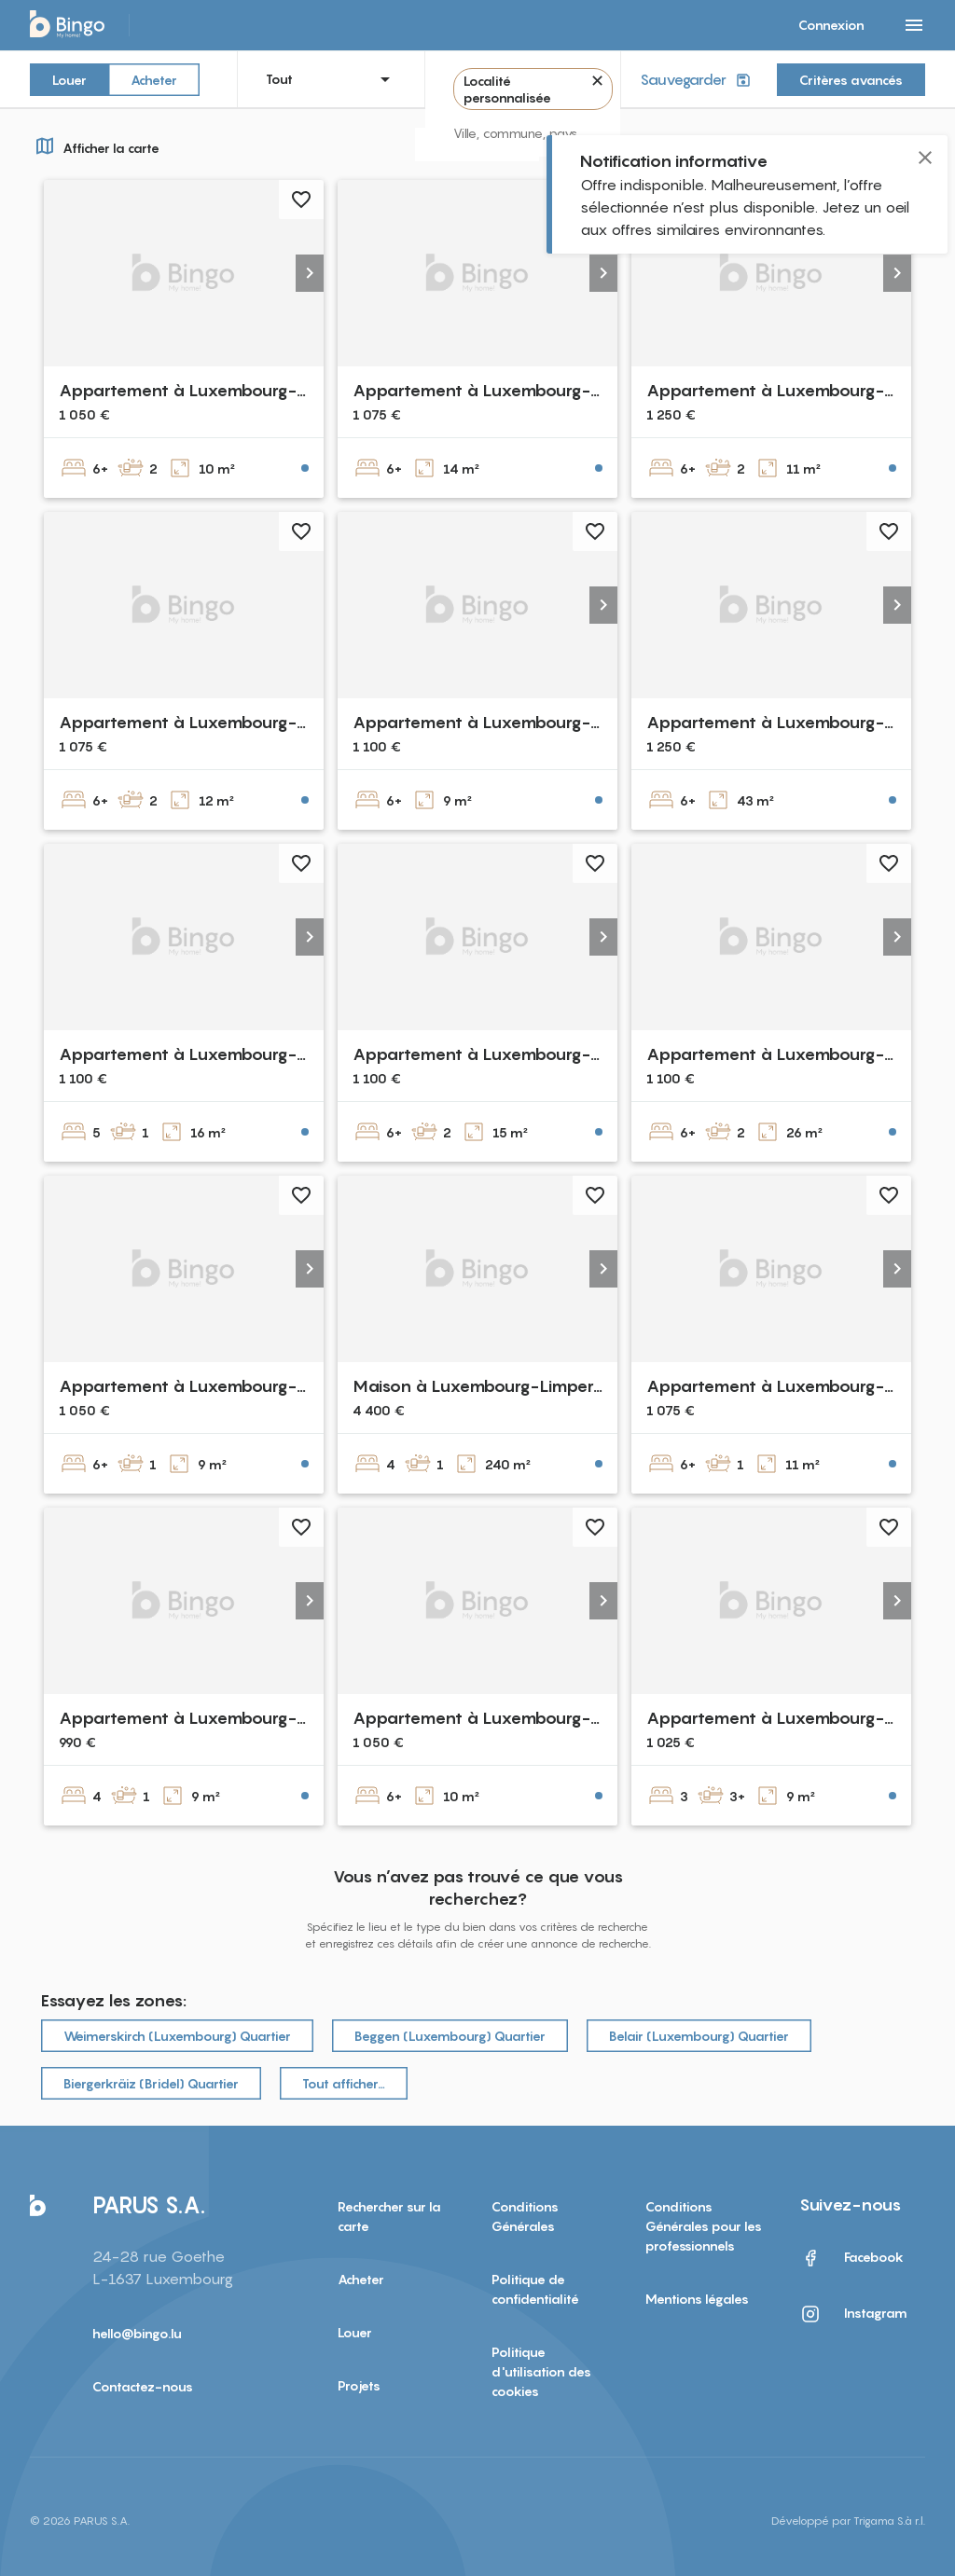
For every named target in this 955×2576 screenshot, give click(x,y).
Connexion (831, 25)
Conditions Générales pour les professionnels (703, 2225)
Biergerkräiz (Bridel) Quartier (151, 2083)
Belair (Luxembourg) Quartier (699, 2036)
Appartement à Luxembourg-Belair (199, 390)
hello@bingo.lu (137, 2333)
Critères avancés (851, 80)
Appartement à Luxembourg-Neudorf (505, 722)
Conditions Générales (525, 2216)
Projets (359, 2385)
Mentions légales (697, 2299)
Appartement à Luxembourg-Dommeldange (235, 1386)
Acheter (154, 79)
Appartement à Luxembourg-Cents (788, 390)
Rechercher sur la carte (389, 2216)
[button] (310, 273)
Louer (69, 79)
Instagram (853, 2314)
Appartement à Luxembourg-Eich (193, 1718)
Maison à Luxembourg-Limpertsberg (497, 1386)
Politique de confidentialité (535, 2289)
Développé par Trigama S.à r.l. (848, 2521)
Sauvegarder (697, 79)
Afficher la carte (94, 145)
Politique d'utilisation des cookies (541, 2371)
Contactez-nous (142, 2386)
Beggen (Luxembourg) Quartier (450, 2036)
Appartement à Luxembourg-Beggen (206, 722)
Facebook (851, 2258)
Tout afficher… (343, 2083)
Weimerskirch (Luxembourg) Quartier (177, 2036)
